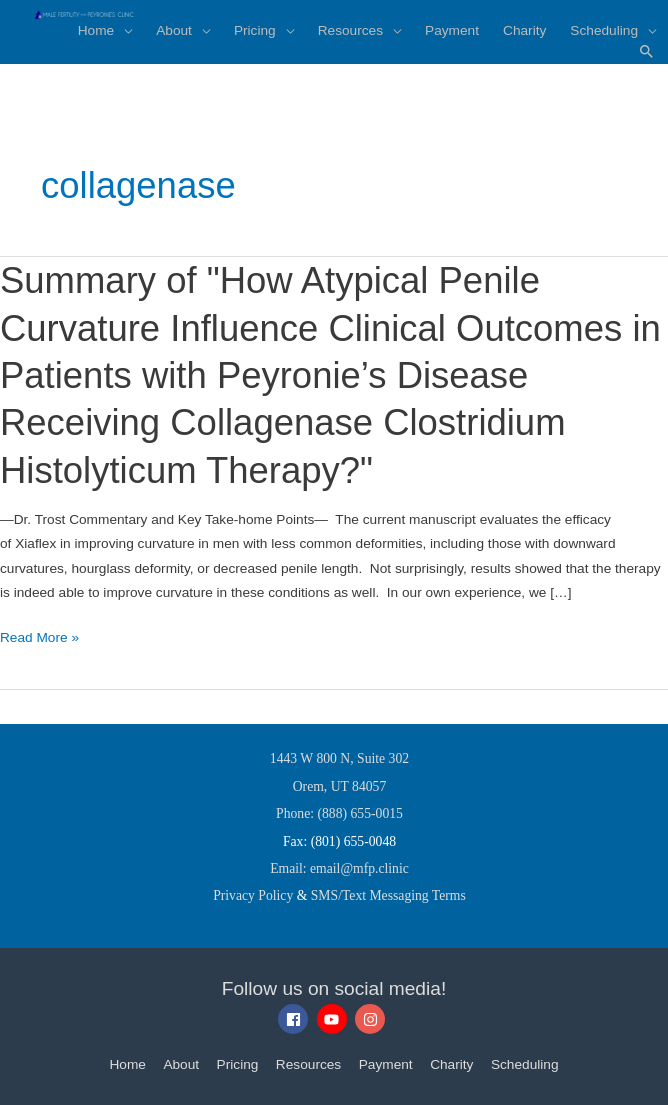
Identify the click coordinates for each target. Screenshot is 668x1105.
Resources (308, 1064)
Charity (451, 1064)
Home (127, 1064)
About (181, 1064)
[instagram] (372, 1019)
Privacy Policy (253, 895)
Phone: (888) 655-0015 (339, 813)
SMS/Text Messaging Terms (388, 895)
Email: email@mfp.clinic (339, 868)
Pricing (238, 1064)
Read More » (39, 638)
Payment (386, 1064)
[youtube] (334, 1019)
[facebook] (295, 1019)
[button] (647, 52)
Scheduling (525, 1064)
